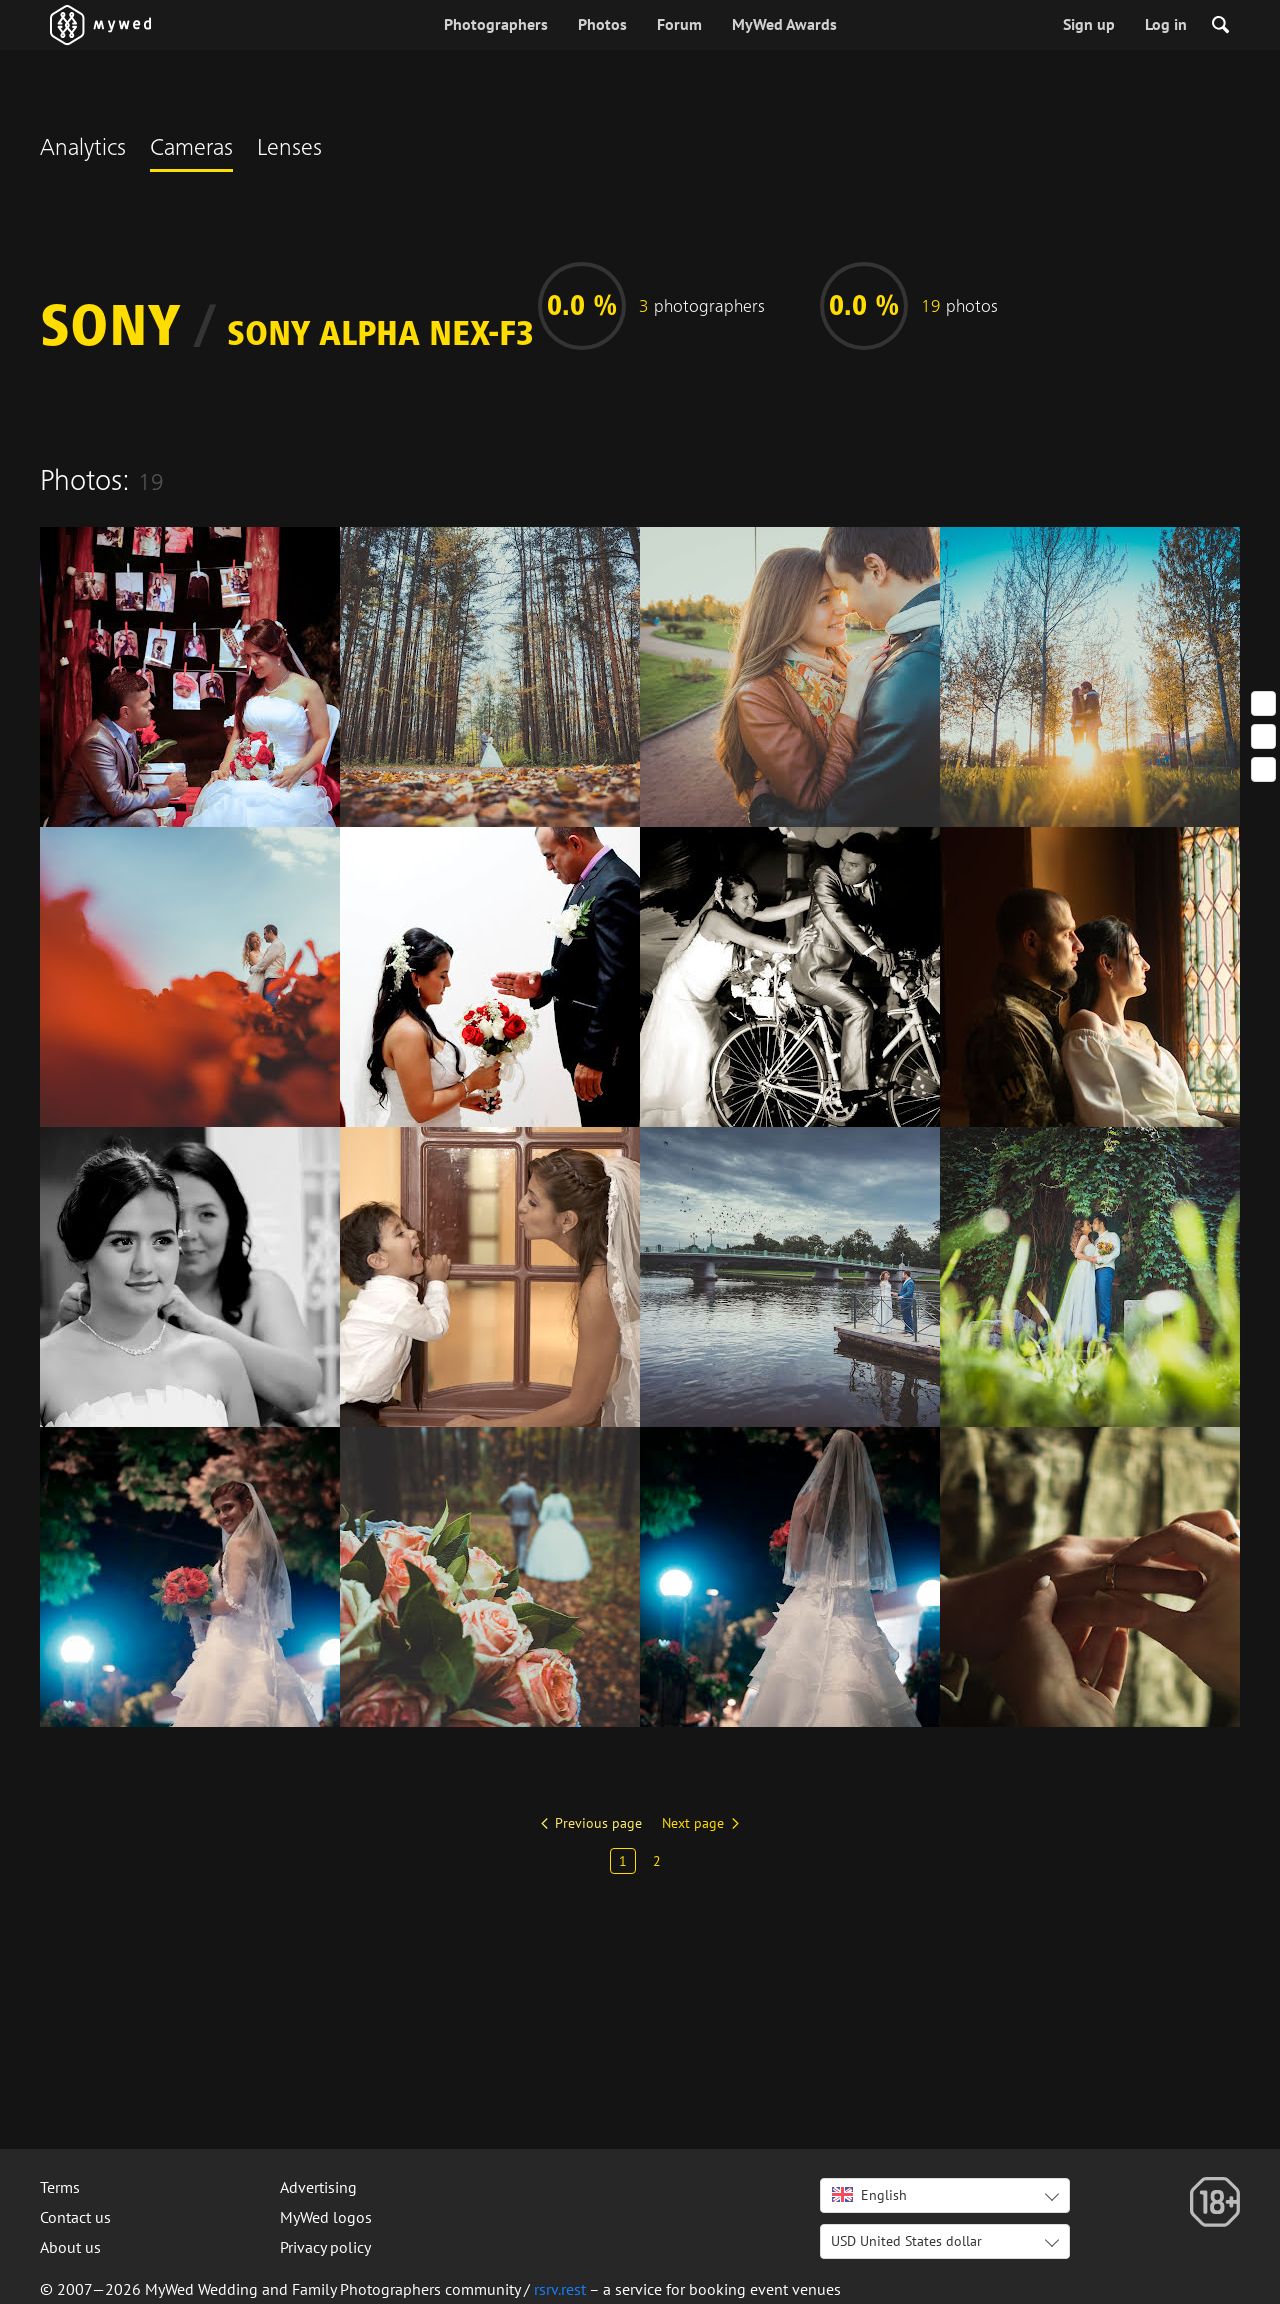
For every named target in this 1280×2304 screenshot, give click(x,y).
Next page (693, 1823)
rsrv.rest (560, 2289)
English (869, 2195)
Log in (1166, 24)
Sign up (1089, 24)
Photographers (496, 24)
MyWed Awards (784, 24)
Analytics (83, 150)
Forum (679, 24)
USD (906, 2241)
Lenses (289, 150)
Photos (602, 24)
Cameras (191, 150)
